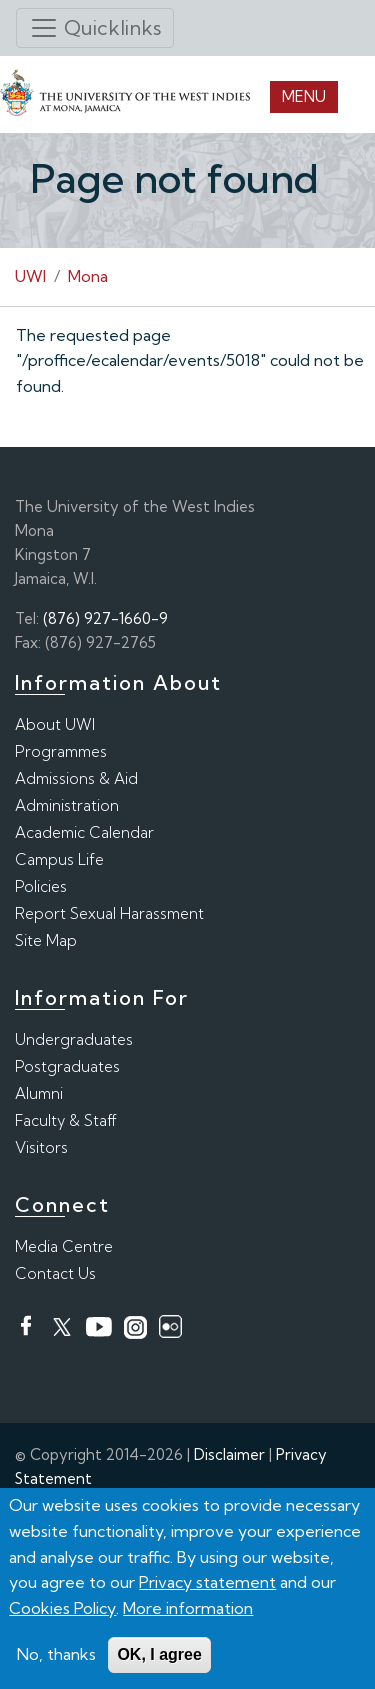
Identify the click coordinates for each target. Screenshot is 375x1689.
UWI (30, 276)
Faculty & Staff (66, 1120)
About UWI (55, 724)
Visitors (41, 1147)
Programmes (61, 751)
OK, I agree (159, 1654)
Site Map (46, 940)
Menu (304, 96)
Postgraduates (67, 1066)
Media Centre (64, 1246)
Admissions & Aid (76, 778)
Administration (67, 805)
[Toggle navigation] (95, 28)
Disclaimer (229, 1454)
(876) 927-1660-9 (105, 618)
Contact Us (55, 1273)
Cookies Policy (62, 1608)
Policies (41, 886)
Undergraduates (74, 1039)
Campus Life (59, 859)
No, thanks (56, 1654)
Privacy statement (207, 1582)
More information (188, 1608)
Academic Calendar (84, 832)
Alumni (39, 1093)
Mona (88, 276)
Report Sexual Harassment (109, 913)
